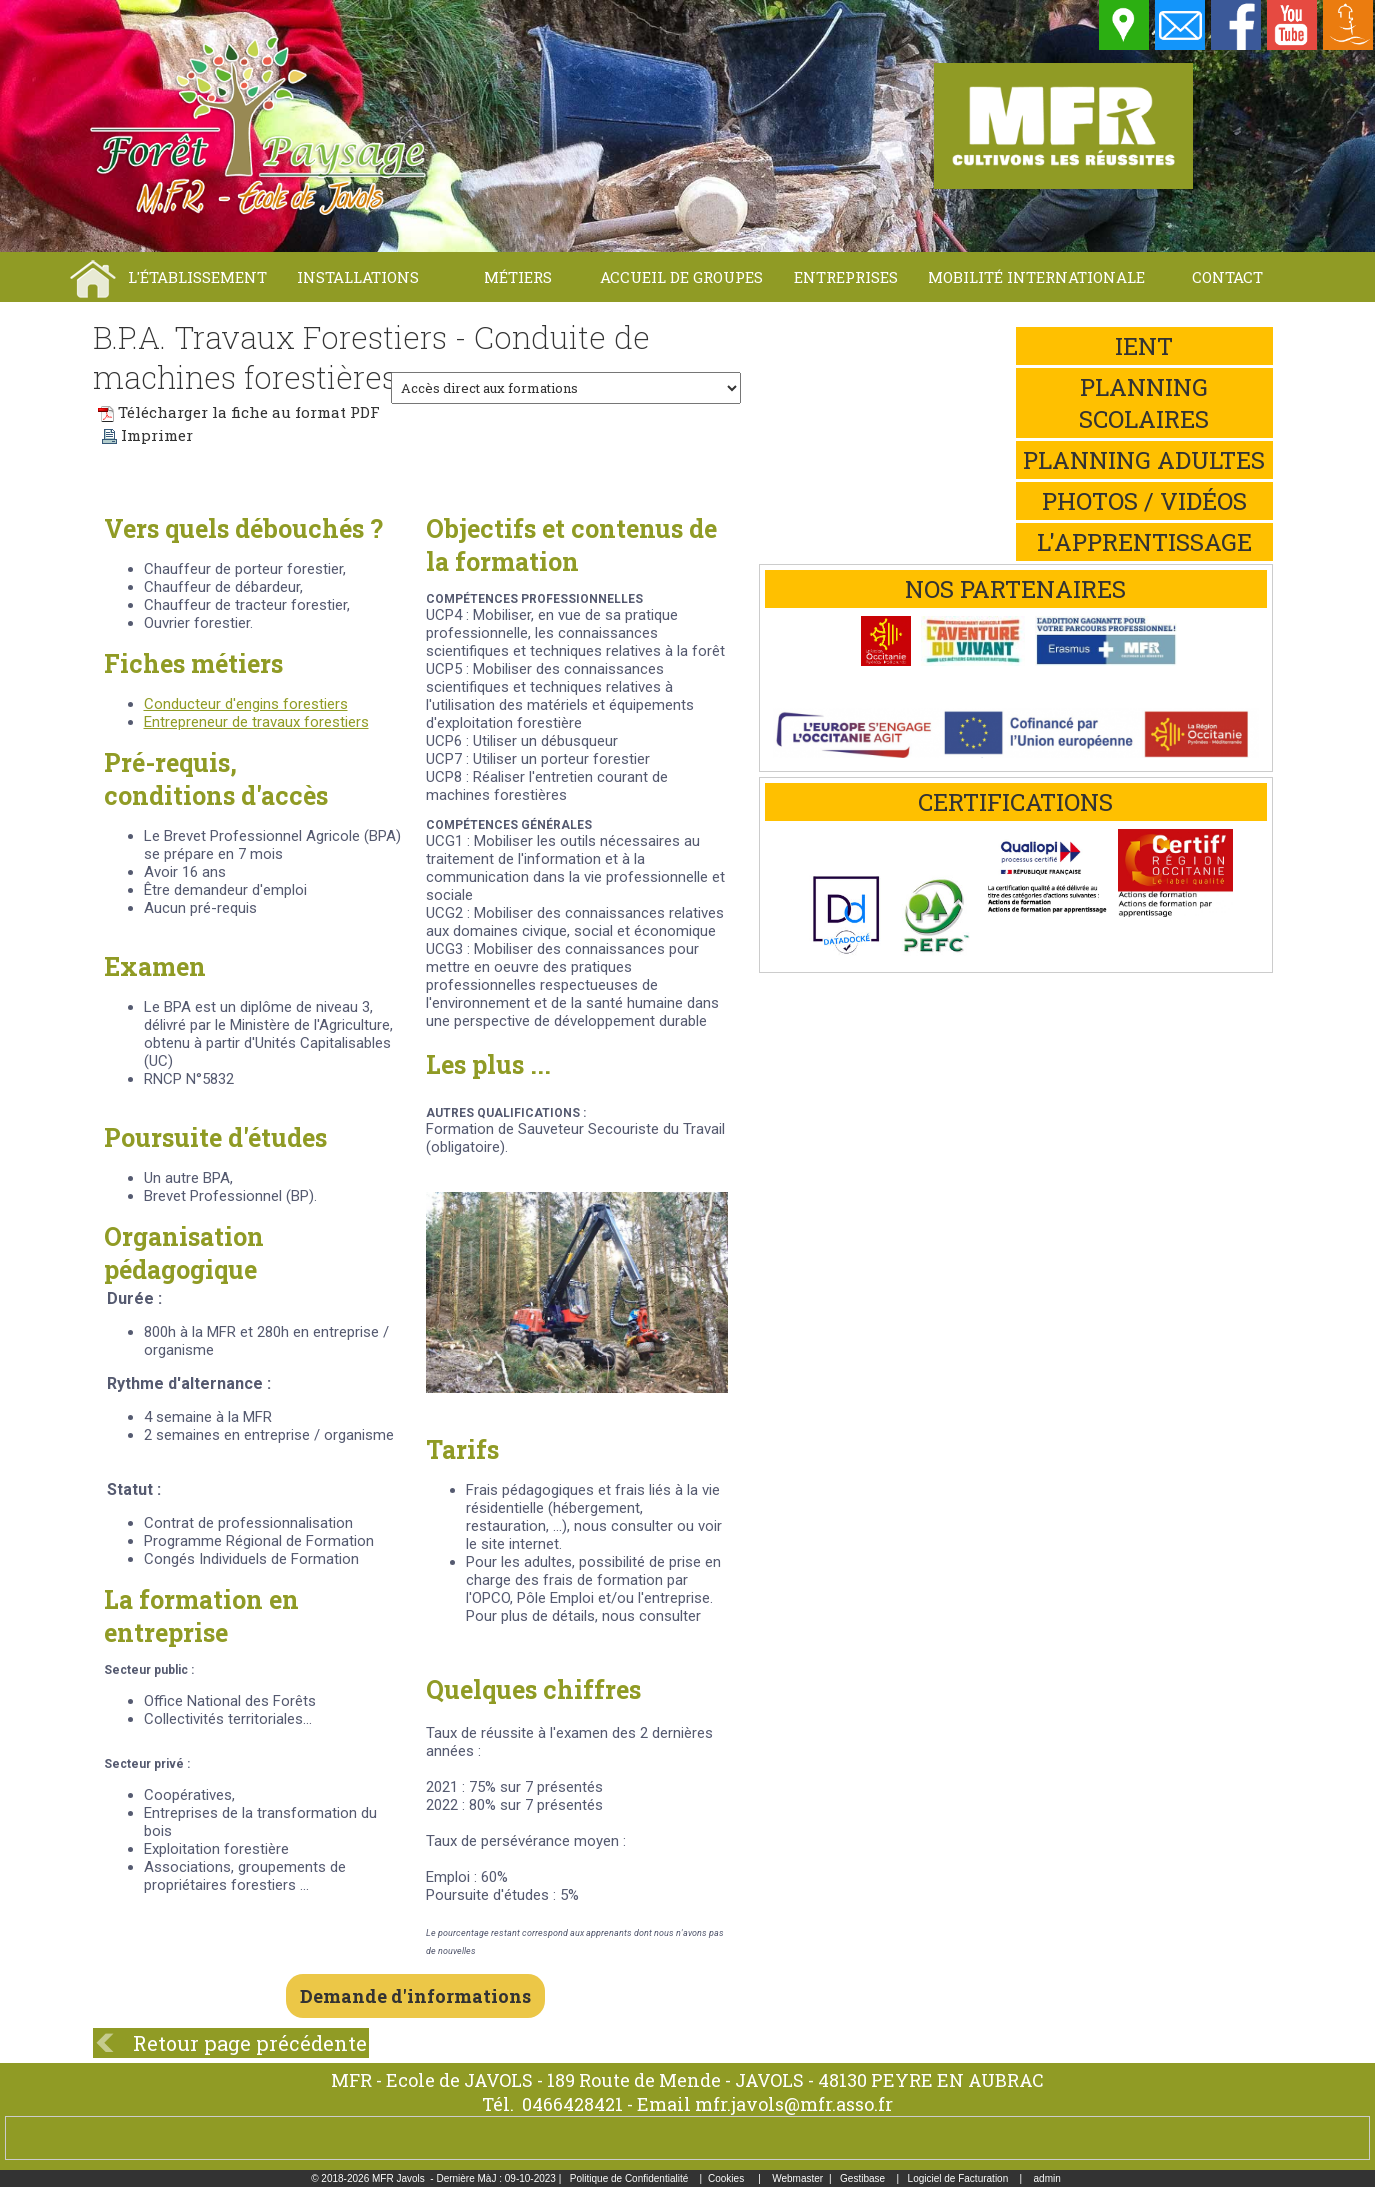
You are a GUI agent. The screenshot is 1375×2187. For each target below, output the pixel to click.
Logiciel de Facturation (958, 2178)
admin (1047, 2178)
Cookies (726, 2178)
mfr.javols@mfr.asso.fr (794, 2104)
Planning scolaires (1144, 403)
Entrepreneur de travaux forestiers (256, 722)
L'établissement (197, 277)
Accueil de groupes (681, 277)
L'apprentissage (1144, 542)
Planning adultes (1144, 460)
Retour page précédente (250, 2043)
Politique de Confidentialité (629, 2178)
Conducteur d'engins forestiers (246, 704)
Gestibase (862, 2178)
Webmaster (797, 2178)
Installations (358, 277)
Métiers (518, 277)
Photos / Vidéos (1144, 501)
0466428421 (572, 2104)
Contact (1227, 277)
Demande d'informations (415, 1996)
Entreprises (846, 277)
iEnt (1144, 346)
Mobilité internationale (1036, 277)
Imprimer (147, 435)
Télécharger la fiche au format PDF (239, 412)
